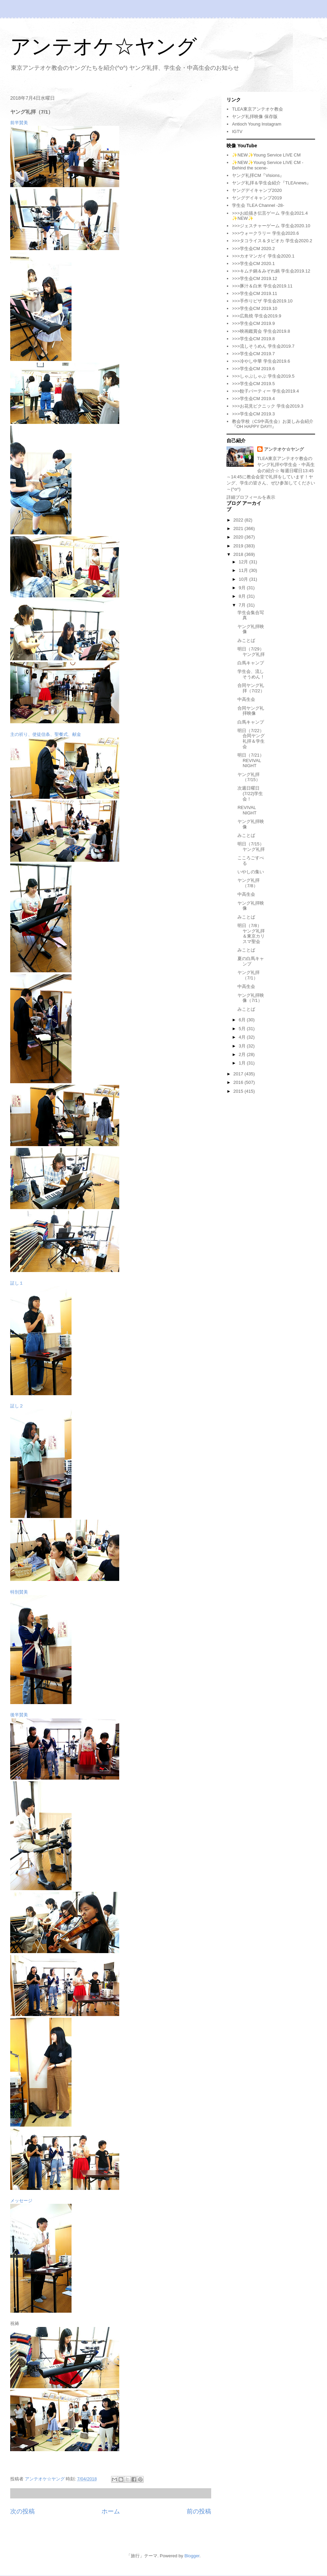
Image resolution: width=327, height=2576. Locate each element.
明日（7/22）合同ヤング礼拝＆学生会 (251, 738)
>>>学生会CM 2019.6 (253, 368)
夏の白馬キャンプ (250, 961)
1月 (243, 1063)
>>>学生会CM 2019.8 (253, 338)
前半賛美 (19, 122)
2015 (239, 1091)
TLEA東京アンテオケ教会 (257, 109)
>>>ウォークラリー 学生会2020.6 (265, 233)
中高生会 (246, 699)
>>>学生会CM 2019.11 (254, 293)
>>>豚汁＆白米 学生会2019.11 (262, 285)
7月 (243, 605)
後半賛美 (19, 1714)
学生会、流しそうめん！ (251, 674)
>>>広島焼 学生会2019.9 (256, 315)
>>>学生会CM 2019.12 (254, 278)
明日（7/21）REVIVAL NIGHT (250, 760)
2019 (239, 545)
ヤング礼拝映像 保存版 (255, 116)
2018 (239, 554)
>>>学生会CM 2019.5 (253, 383)
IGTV (237, 131)
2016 (239, 1082)
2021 (239, 528)
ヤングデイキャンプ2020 (257, 190)
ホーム (111, 2511)
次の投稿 (22, 2511)
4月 (243, 1037)
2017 (239, 1073)
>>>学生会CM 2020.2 (253, 248)
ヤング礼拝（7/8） (248, 883)
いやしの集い (250, 871)
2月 (243, 1054)
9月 (243, 587)
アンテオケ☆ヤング (103, 46)
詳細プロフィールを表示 (251, 497)
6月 (243, 1019)
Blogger (191, 2555)
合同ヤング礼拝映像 (250, 711)
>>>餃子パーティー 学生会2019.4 (265, 391)
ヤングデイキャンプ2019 (257, 197)
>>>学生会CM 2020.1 (253, 263)
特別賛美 (19, 1592)
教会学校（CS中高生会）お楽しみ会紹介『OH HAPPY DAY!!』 (272, 424)
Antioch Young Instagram (256, 124)
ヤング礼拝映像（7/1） (250, 998)
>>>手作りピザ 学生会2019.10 (262, 300)
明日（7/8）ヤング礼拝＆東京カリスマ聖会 (251, 933)
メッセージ (21, 2200)
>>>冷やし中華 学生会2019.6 (261, 361)
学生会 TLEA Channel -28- (258, 205)
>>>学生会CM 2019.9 (253, 323)
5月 (243, 1028)
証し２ (17, 1405)
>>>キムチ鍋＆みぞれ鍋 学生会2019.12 (271, 271)
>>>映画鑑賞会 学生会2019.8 (261, 331)
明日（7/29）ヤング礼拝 (251, 651)
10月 (244, 579)
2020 (239, 537)
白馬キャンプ (250, 662)
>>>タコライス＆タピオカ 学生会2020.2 (272, 240)
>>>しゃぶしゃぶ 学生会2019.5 (263, 376)
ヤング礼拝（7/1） (248, 975)
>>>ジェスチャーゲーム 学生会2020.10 (271, 225)
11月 (244, 570)
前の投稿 (199, 2511)
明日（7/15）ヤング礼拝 (251, 846)
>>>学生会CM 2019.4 (253, 398)
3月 (243, 1045)
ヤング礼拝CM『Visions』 (258, 175)
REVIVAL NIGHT (246, 810)
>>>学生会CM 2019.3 (253, 413)
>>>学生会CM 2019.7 (253, 353)
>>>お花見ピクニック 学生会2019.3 (267, 406)
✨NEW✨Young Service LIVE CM (266, 155)
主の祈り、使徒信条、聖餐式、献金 (45, 734)
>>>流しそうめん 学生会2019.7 (263, 346)
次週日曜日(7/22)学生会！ (250, 793)
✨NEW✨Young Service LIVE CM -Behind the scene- (267, 165)
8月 (243, 596)
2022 (239, 520)
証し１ (17, 1283)
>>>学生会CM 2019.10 (254, 308)
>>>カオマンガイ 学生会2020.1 (263, 256)
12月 (244, 561)
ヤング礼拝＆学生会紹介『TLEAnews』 (271, 182)
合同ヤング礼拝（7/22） (250, 688)
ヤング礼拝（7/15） (248, 777)
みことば (246, 640)
